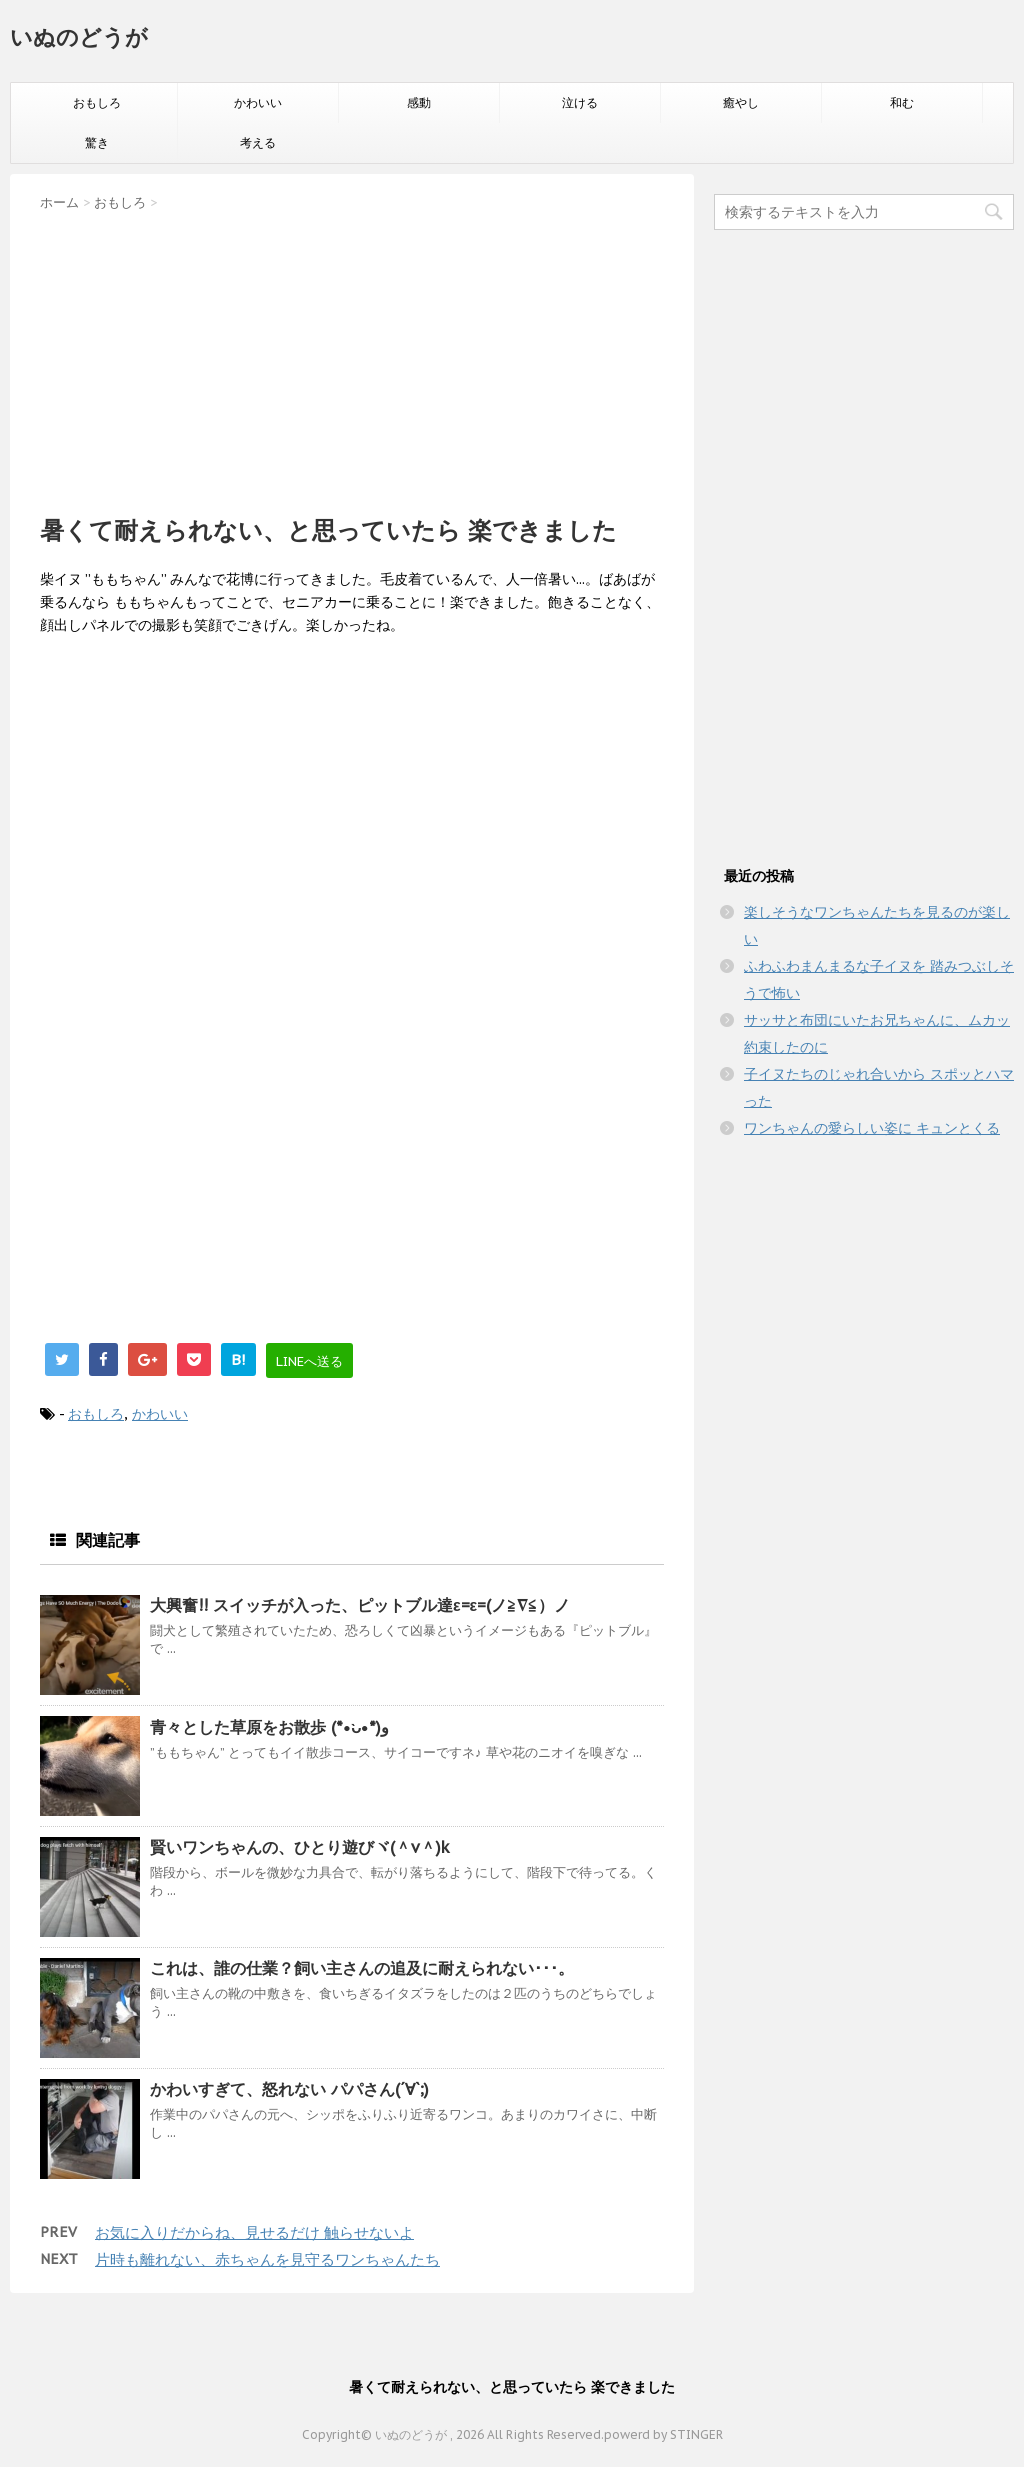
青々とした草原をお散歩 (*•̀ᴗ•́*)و (269, 1727)
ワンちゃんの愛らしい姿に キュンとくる (872, 1128)
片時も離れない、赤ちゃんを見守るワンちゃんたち (267, 2259)
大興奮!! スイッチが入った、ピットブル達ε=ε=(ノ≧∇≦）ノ (360, 1605)
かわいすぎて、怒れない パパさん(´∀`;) (289, 2089)
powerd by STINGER (663, 2434)
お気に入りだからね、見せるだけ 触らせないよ (254, 2232)
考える (258, 142)
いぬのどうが (79, 37)
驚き (97, 142)
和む (902, 102)
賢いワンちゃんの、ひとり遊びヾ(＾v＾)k (300, 1847)
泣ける (580, 102)
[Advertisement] (352, 357)
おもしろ (97, 102)
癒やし (741, 102)
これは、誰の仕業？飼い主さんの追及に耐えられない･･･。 (362, 1968)
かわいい (258, 102)
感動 (419, 102)
